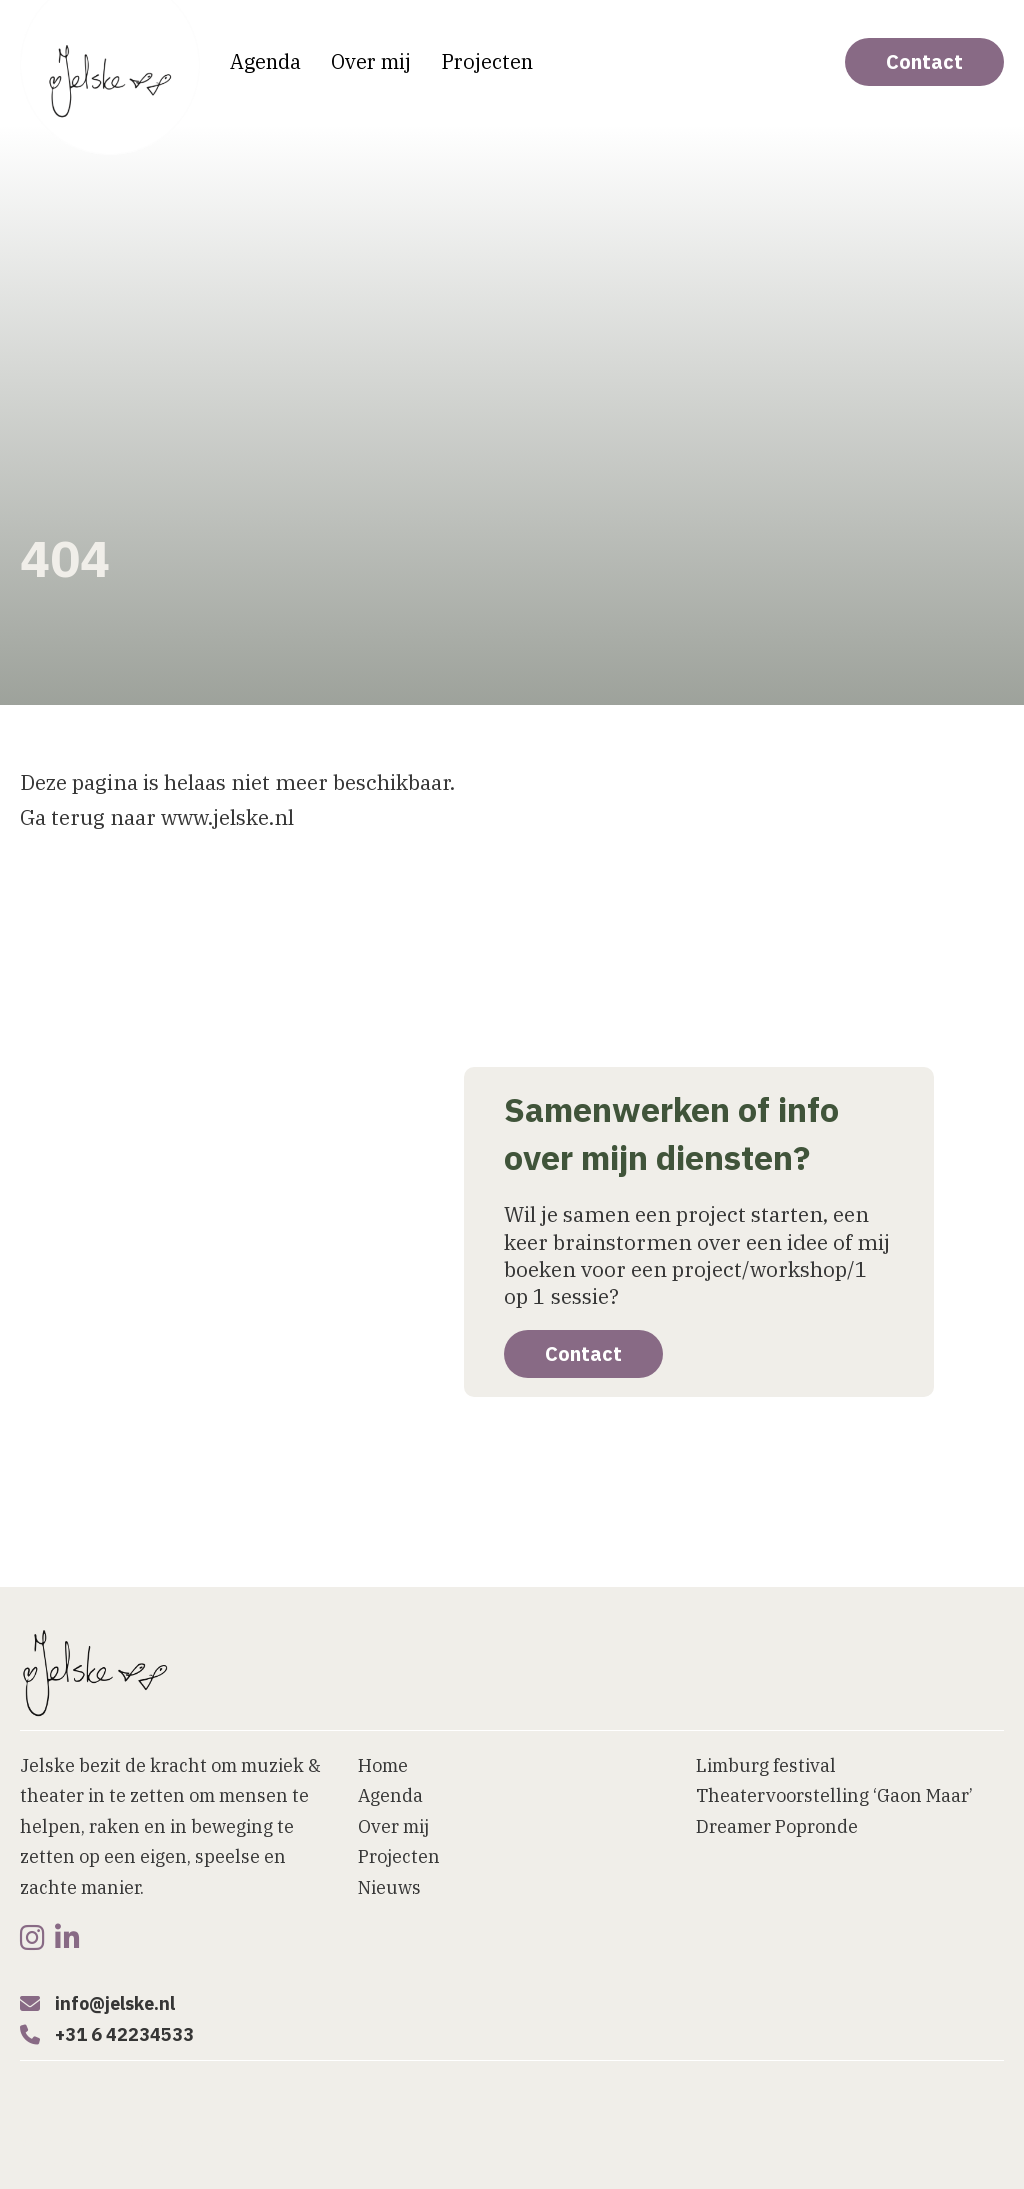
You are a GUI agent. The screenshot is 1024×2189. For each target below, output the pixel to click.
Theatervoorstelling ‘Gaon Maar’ (834, 1795)
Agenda (265, 61)
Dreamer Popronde (777, 1826)
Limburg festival (766, 1765)
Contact (924, 61)
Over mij (371, 61)
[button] (647, 2167)
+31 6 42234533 (124, 2034)
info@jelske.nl (115, 2003)
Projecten (487, 61)
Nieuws (389, 1887)
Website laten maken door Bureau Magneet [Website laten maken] (166, 2142)
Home (383, 1765)
